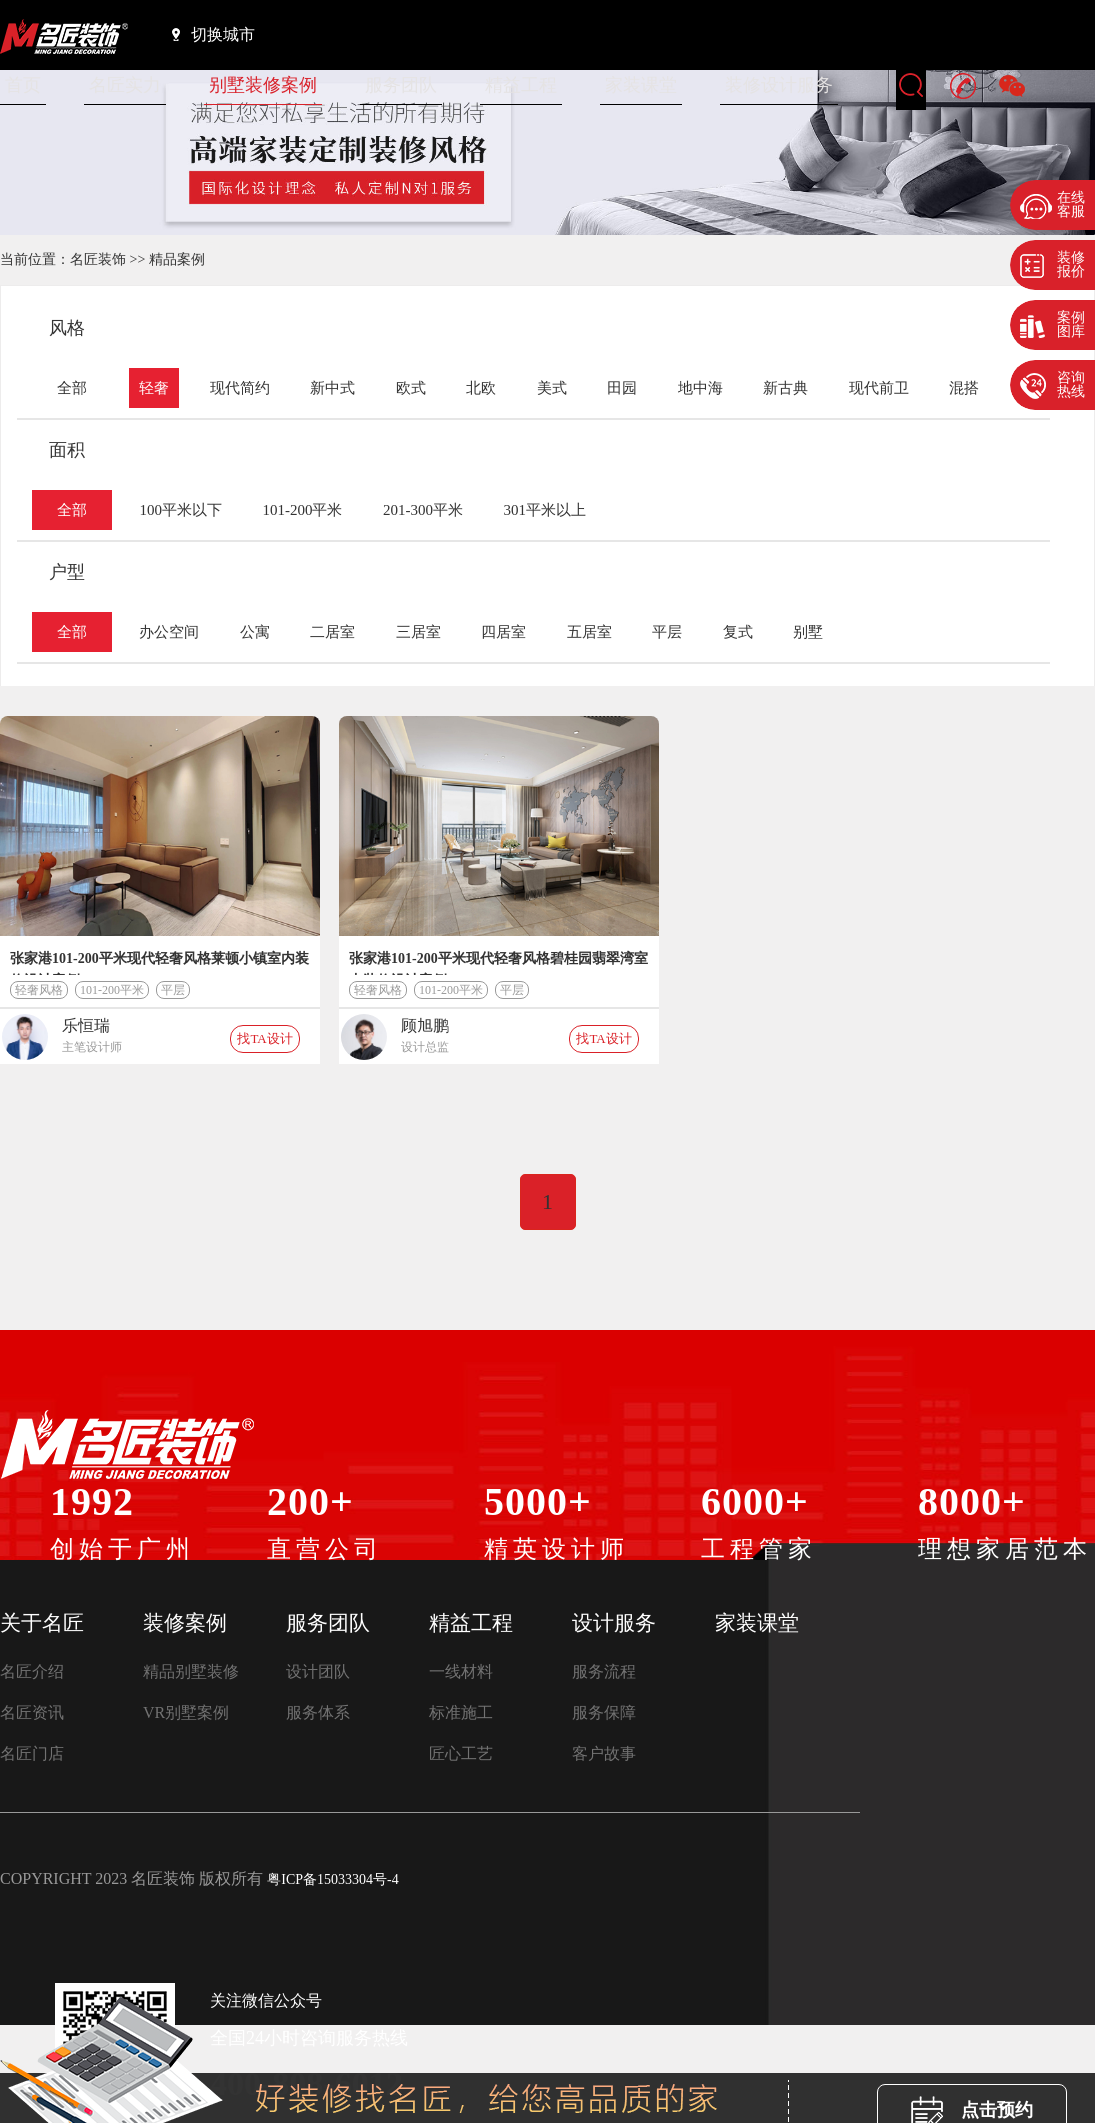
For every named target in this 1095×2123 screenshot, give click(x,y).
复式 (738, 632)
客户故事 (604, 1753)
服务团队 (401, 85)
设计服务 (614, 1623)
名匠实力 (125, 85)
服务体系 (318, 1712)
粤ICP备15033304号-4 (332, 1879)
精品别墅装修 (191, 1671)
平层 (667, 632)
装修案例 (185, 1623)
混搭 (964, 388)
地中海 (700, 388)
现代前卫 (879, 388)
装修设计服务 (779, 85)
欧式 (411, 388)
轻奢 (154, 388)
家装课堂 (641, 85)
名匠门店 (32, 1753)
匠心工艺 (461, 1753)
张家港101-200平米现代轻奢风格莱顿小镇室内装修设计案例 (159, 963)
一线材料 (461, 1671)
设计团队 (318, 1671)
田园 (622, 388)
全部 (72, 388)
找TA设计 (264, 1038)
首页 (23, 85)
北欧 (481, 388)
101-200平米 (302, 510)
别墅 (808, 632)
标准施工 (461, 1712)
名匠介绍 (32, 1671)
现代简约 (240, 388)
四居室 (503, 632)
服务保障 (604, 1712)
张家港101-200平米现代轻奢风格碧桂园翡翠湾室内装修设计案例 (498, 963)
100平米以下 (180, 510)
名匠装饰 (98, 259)
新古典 (785, 388)
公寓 (255, 632)
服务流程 (604, 1671)
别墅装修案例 (263, 85)
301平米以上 (544, 510)
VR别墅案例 (186, 1712)
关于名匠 (42, 1623)
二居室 (332, 632)
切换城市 (213, 34)
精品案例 (177, 259)
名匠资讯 (32, 1712)
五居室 (589, 632)
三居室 (418, 632)
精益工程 (521, 85)
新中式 (332, 388)
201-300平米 (423, 510)
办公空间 (169, 632)
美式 (552, 388)
